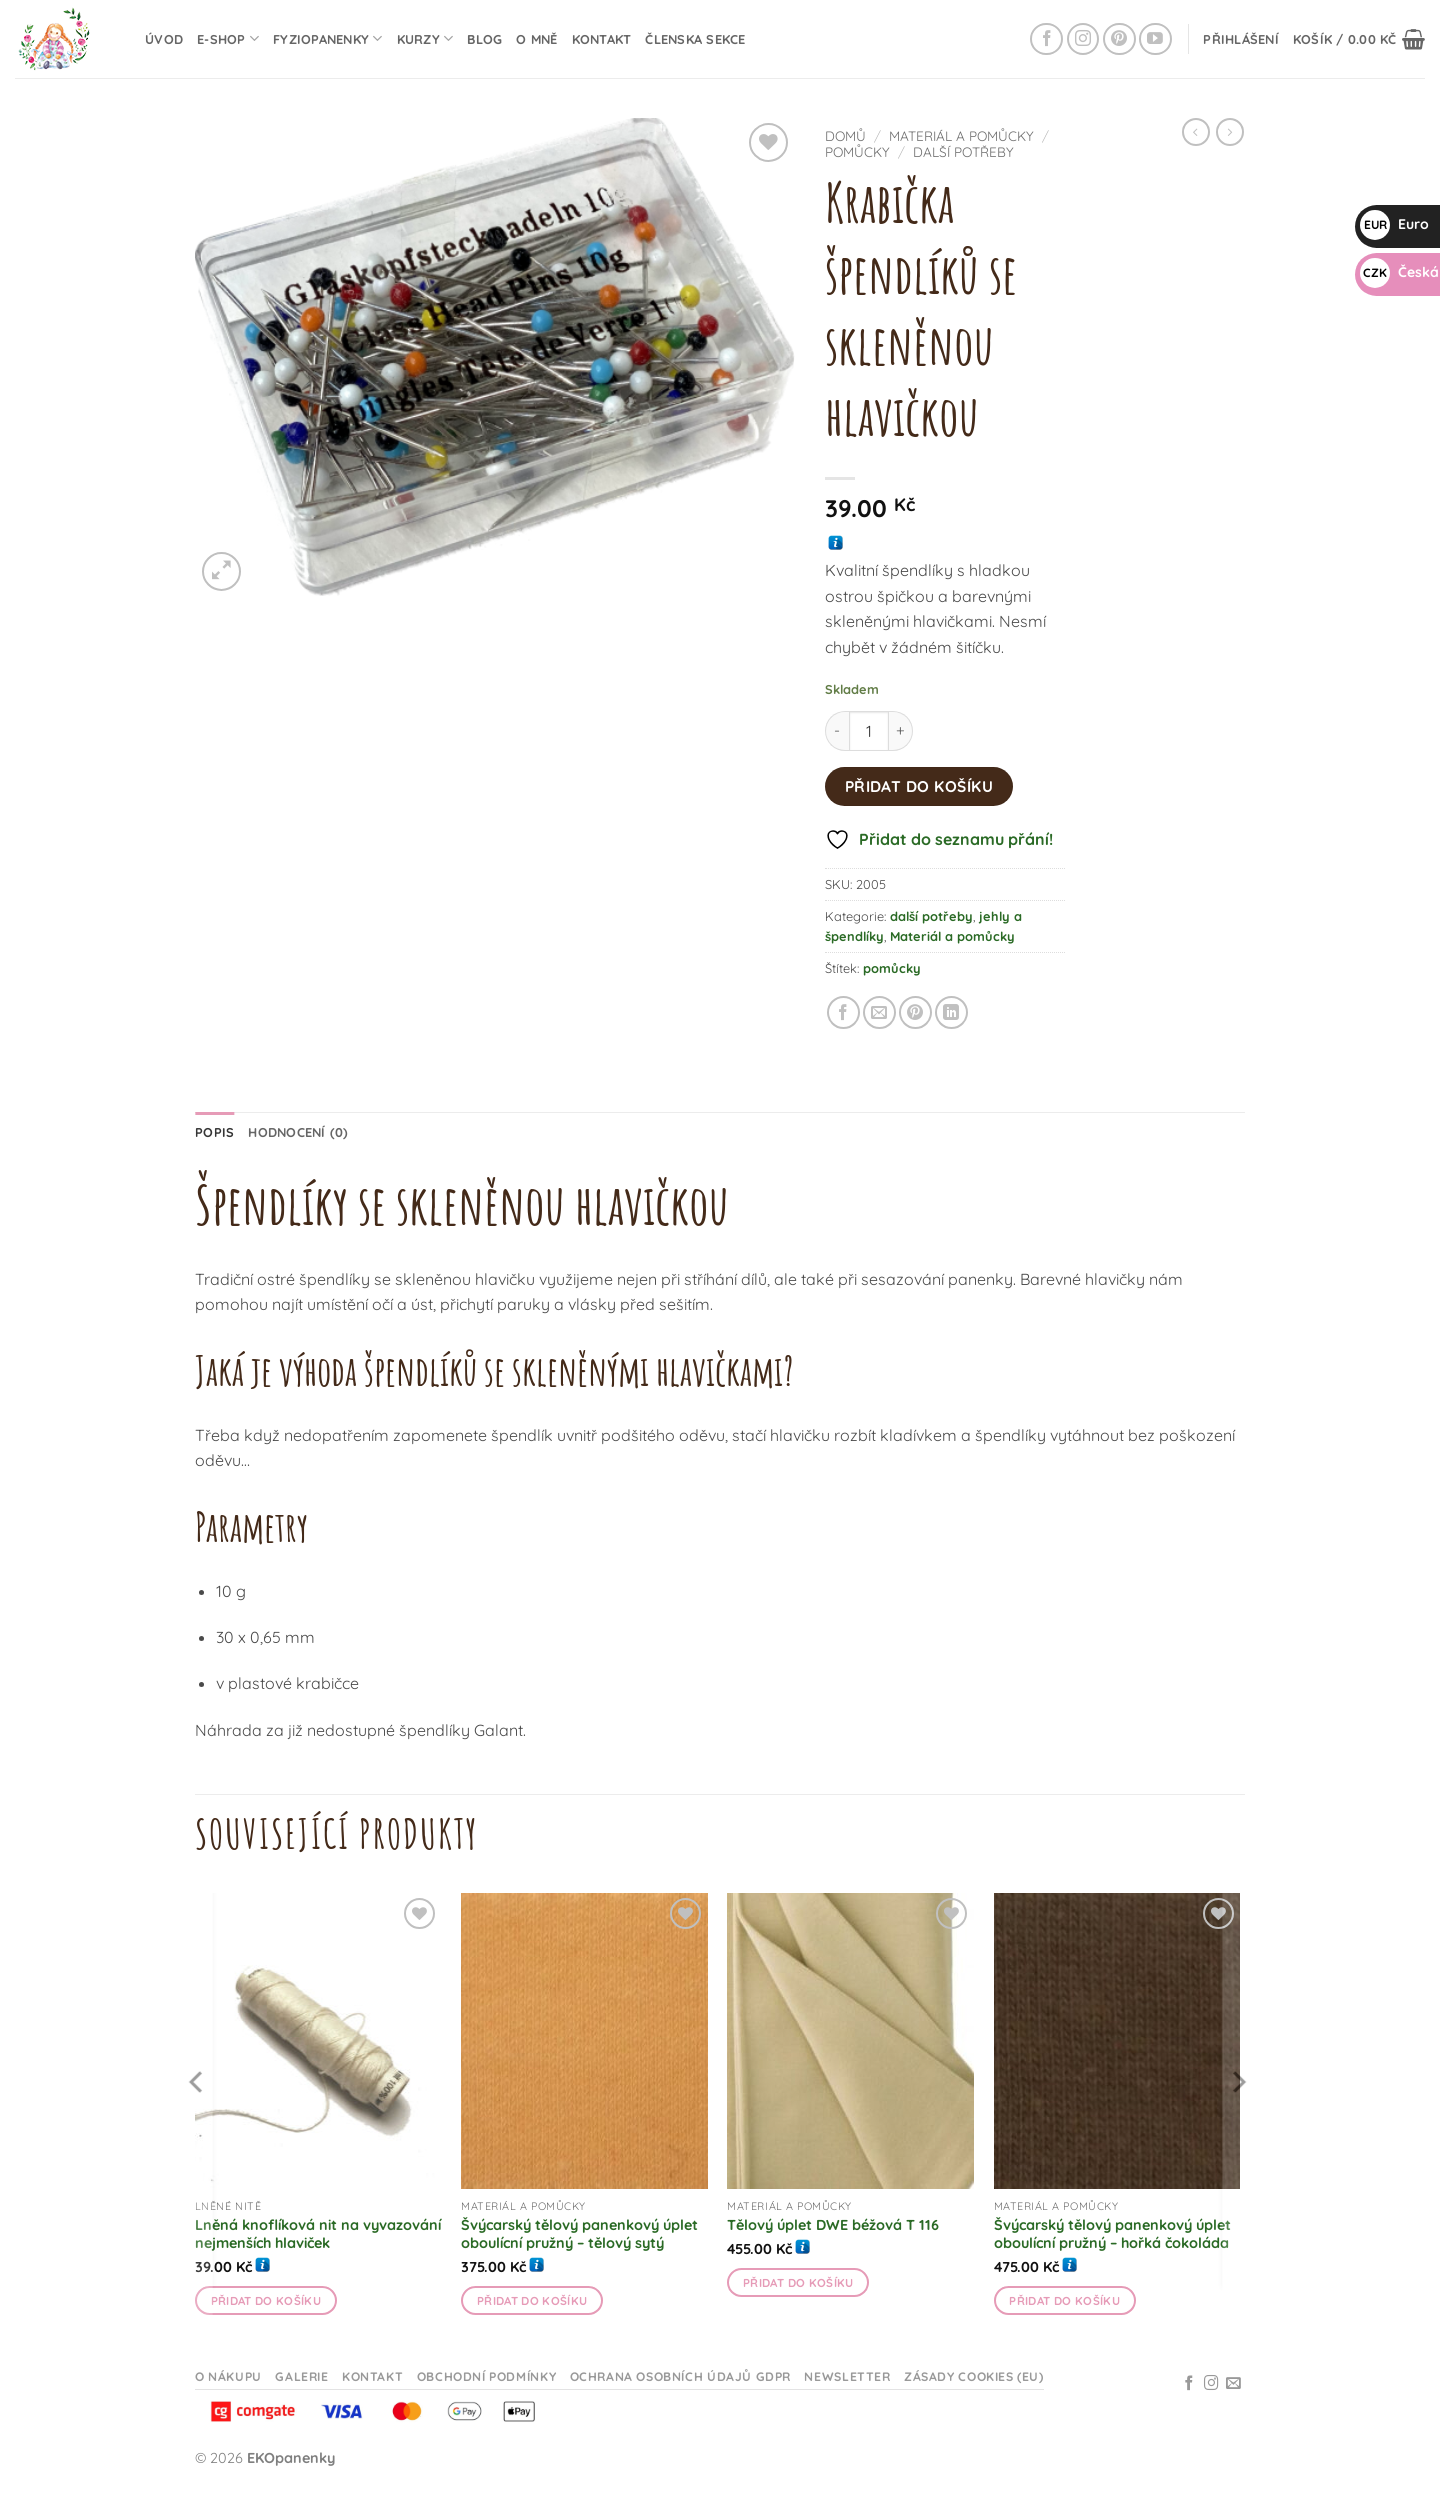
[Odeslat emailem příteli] (879, 1012)
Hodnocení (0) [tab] (298, 1132)
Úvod (164, 39)
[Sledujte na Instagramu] (1083, 39)
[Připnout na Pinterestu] (915, 1012)
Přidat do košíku (919, 786)
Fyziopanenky (328, 38)
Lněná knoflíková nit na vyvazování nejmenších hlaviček (318, 2234)
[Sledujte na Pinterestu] (1119, 39)
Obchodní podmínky (486, 2376)
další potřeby (963, 151)
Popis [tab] (214, 1132)
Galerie (301, 2376)
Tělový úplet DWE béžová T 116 (833, 2225)
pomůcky (857, 151)
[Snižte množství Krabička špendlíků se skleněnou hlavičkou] (837, 731)
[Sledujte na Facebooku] (1046, 39)
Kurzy (425, 38)
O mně (536, 39)
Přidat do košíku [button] (266, 2300)
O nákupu (228, 2376)
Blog (484, 39)
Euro (1394, 224)
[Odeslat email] (1233, 2384)
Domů (845, 135)
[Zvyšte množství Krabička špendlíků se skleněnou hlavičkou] (901, 731)
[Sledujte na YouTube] (1155, 39)
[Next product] (1196, 132)
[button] (1241, 39)
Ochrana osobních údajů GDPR (681, 2376)
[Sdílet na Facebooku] (843, 1012)
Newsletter (847, 2376)
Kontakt (602, 39)
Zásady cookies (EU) (974, 2376)
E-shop (228, 38)
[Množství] (869, 731)
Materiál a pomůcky (961, 135)
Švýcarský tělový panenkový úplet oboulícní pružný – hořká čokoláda (1112, 2234)
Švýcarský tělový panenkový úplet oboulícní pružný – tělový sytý (579, 2234)
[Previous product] (1230, 132)
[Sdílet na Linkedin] (951, 1012)
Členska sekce (695, 39)
